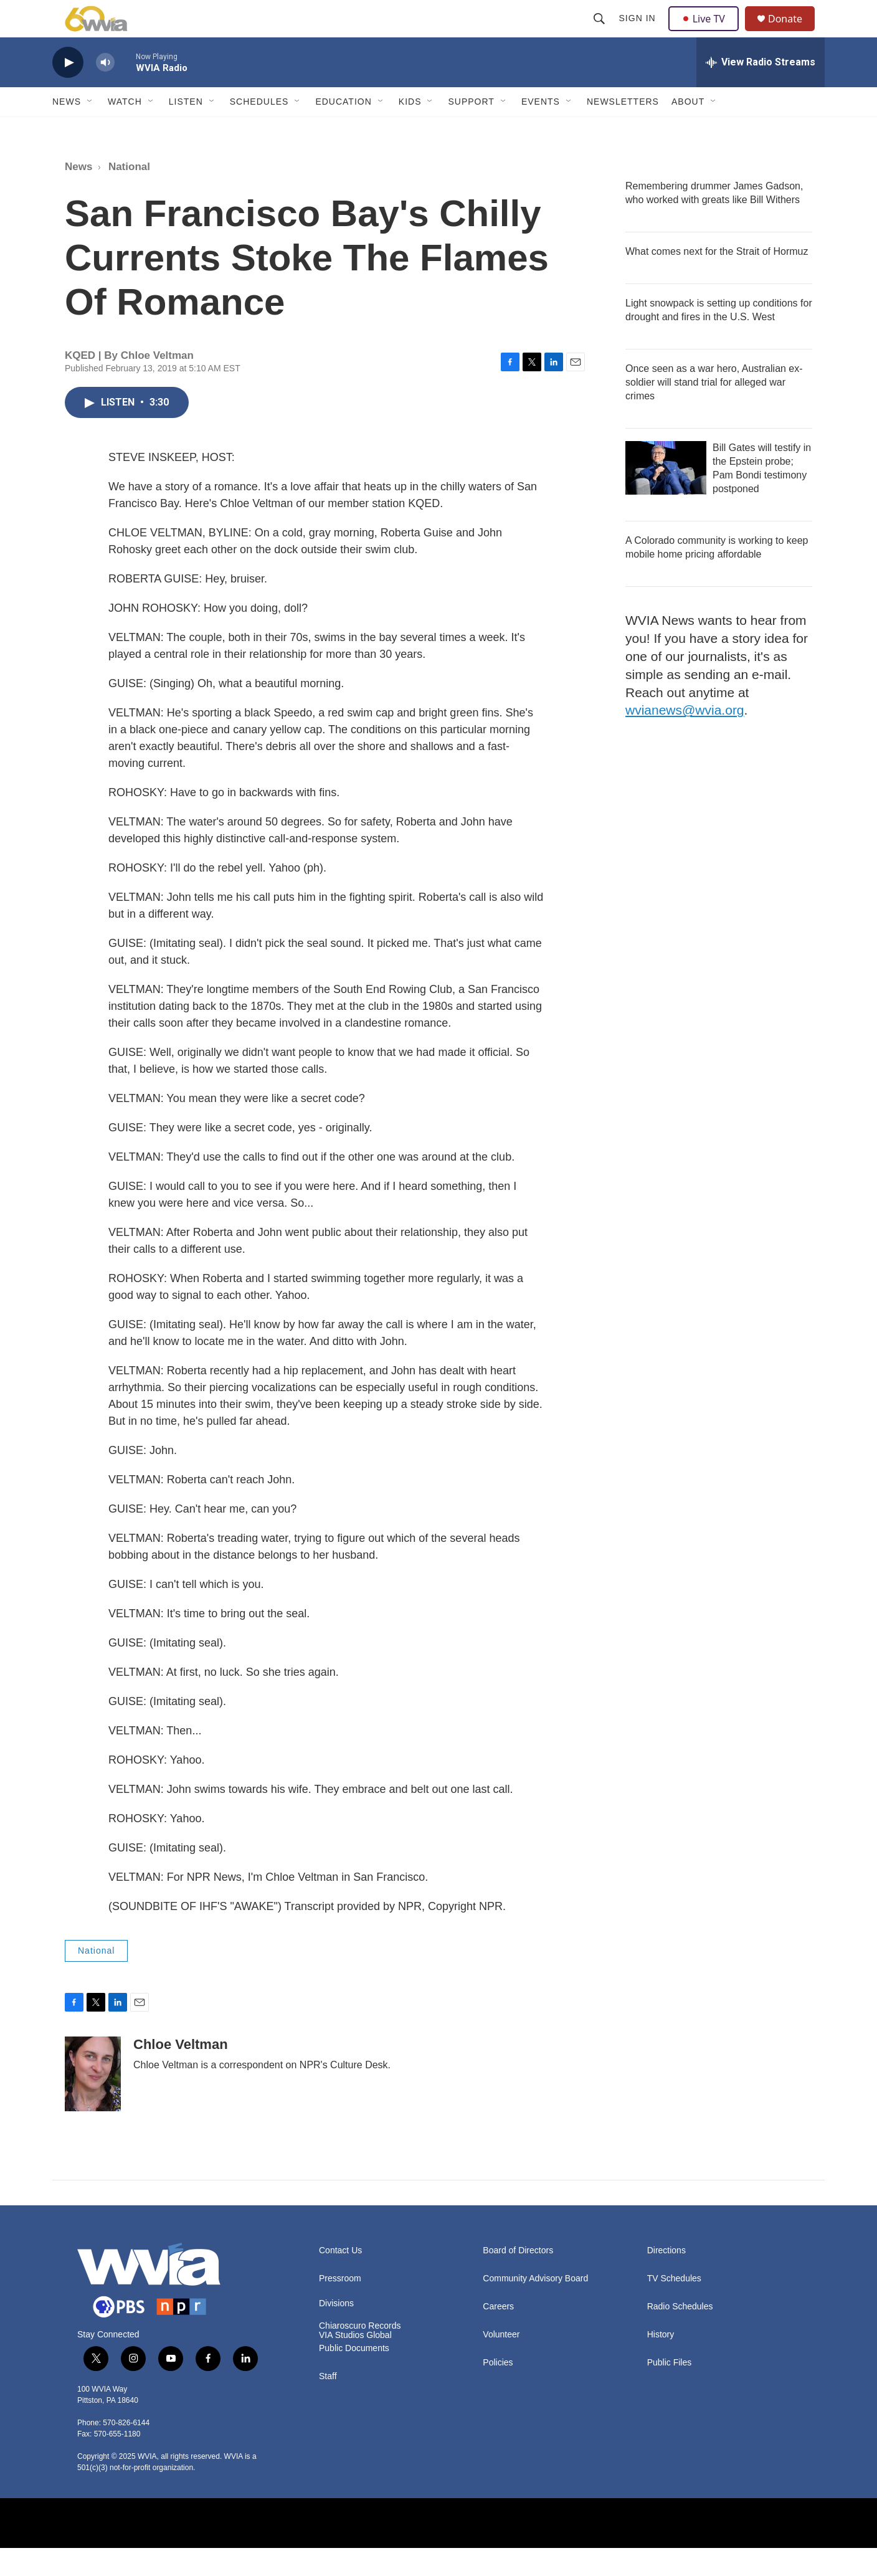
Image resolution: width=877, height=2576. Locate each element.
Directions (666, 2278)
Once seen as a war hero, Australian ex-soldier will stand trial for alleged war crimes (714, 410)
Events (540, 130)
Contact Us (340, 2278)
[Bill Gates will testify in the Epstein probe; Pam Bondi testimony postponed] (665, 496)
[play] (68, 90)
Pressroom (340, 2306)
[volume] (105, 91)
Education (343, 130)
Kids (410, 130)
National (129, 195)
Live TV (707, 32)
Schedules (259, 130)
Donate (793, 32)
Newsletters (623, 130)
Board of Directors (518, 2278)
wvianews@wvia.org (684, 738)
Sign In (638, 32)
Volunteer (501, 2362)
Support (471, 130)
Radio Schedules (680, 2334)
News (66, 130)
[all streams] (760, 90)
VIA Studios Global (355, 2363)
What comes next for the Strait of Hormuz (716, 279)
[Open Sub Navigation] (90, 130)
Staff (328, 2404)
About (687, 130)
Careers (498, 2334)
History (661, 2362)
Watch (125, 130)
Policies (498, 2390)
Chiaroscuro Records (360, 2354)
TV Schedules (674, 2306)
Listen (186, 130)
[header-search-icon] (600, 32)
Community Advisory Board (535, 2306)
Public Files (669, 2390)
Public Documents (354, 2376)
